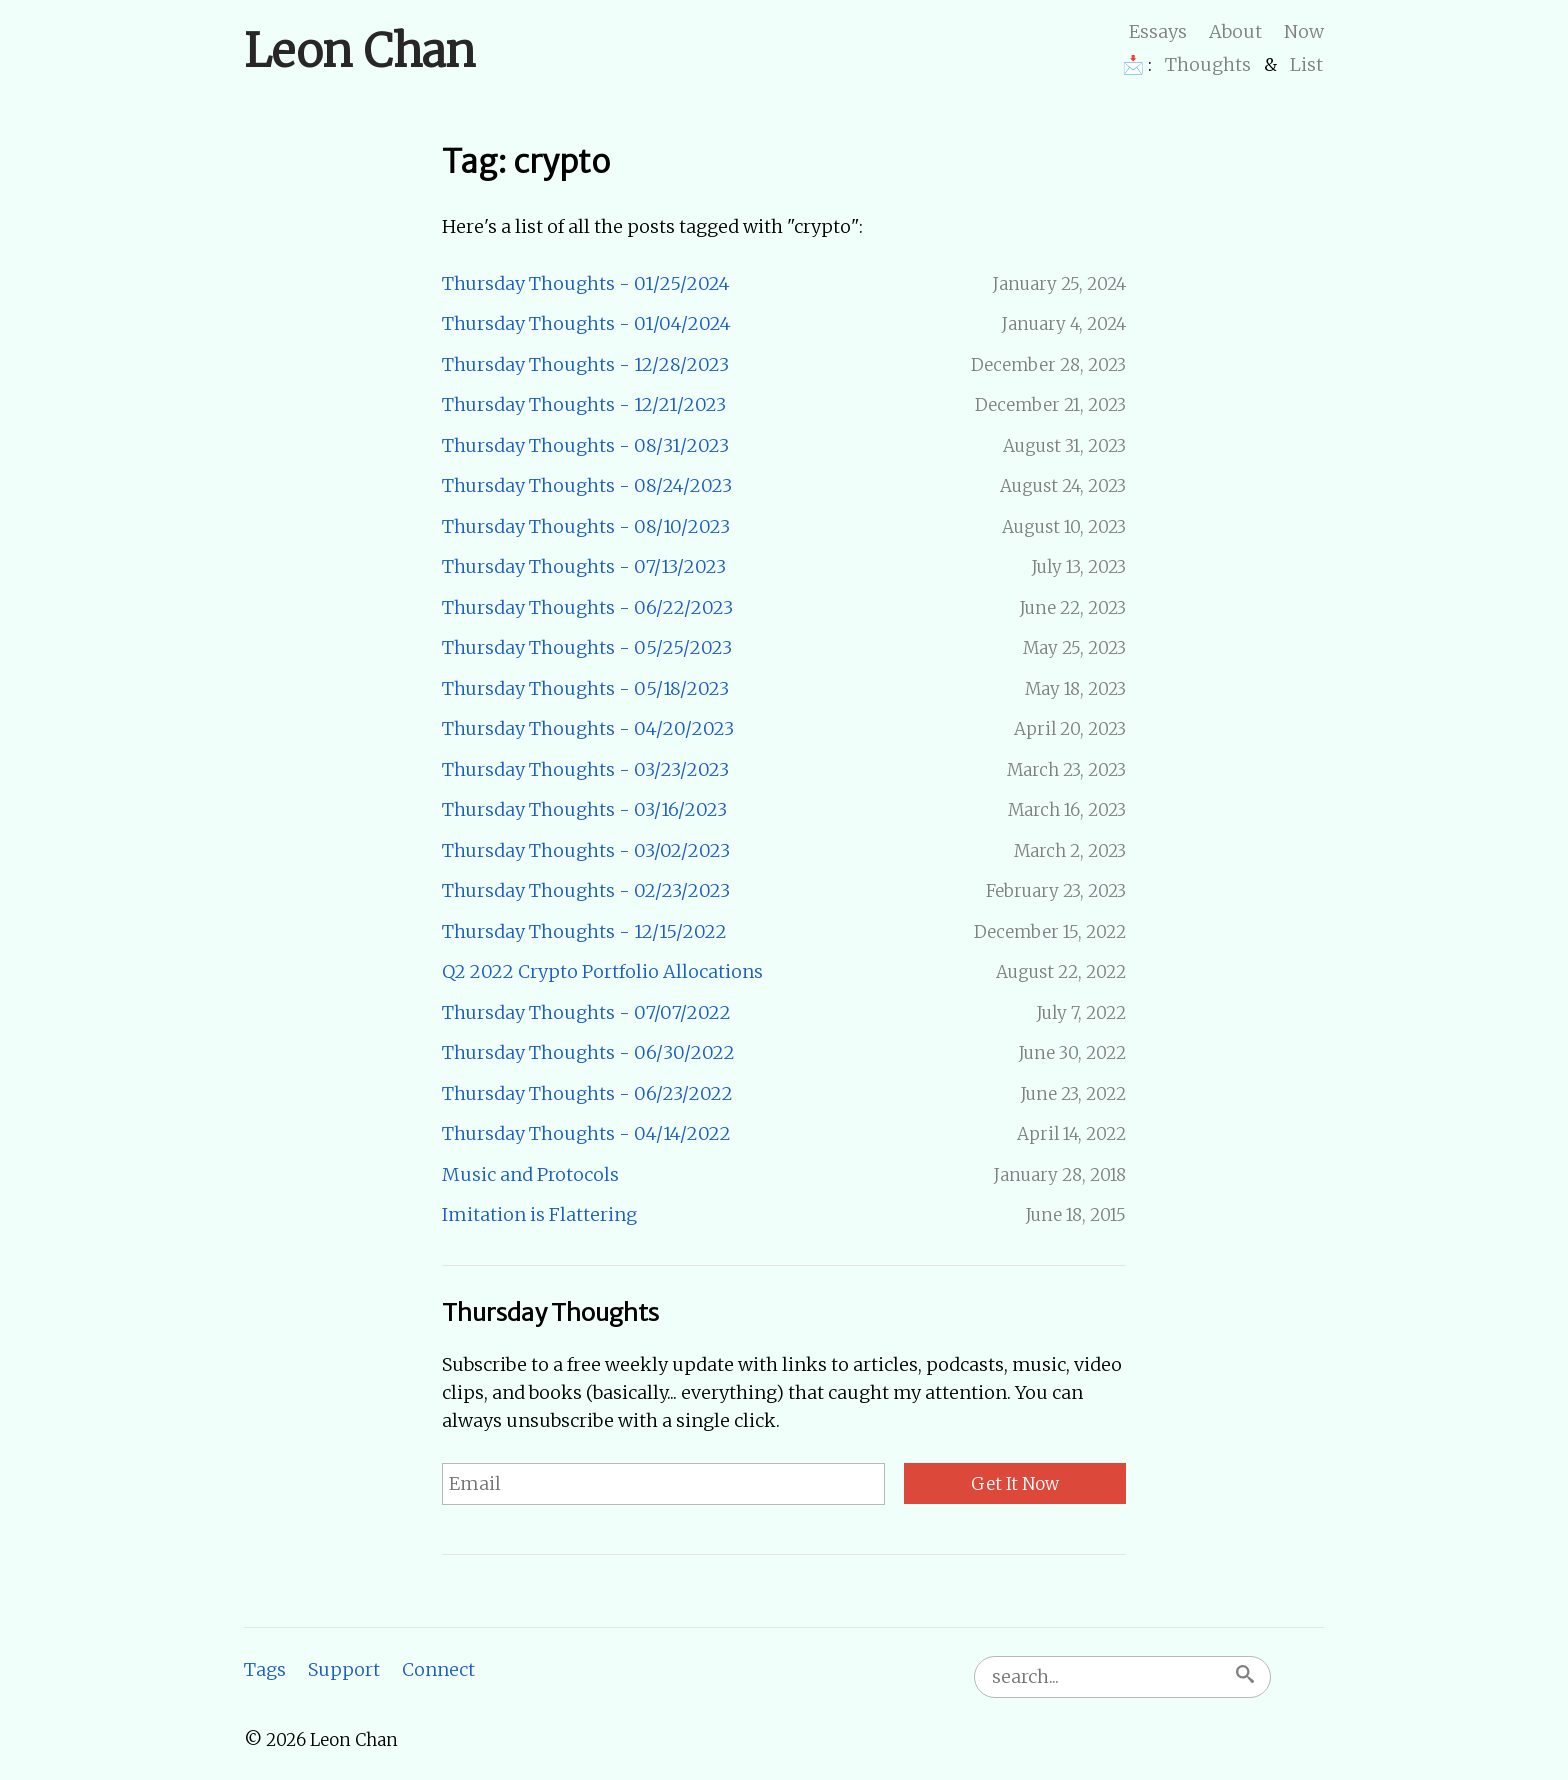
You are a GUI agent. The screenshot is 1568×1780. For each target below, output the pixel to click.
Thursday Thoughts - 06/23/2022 (587, 1093)
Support (344, 1669)
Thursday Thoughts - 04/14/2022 (586, 1133)
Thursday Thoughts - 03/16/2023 (584, 809)
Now (1304, 31)
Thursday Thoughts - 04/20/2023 (588, 728)
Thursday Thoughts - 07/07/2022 (586, 1012)
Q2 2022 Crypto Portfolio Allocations (602, 971)
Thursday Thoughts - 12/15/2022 (584, 931)
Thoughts (1208, 64)
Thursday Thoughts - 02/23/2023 (586, 890)
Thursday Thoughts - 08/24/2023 (587, 485)
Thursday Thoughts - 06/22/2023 (587, 607)
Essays (1158, 31)
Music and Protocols (530, 1174)
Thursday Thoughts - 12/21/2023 (584, 404)
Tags (265, 1669)
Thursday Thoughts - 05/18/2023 (585, 688)
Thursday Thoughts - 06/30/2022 (588, 1052)
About (1235, 31)
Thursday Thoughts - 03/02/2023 (586, 850)
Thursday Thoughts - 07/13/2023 (584, 566)
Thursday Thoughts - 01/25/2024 (586, 283)
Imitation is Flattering (539, 1214)
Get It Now (1015, 1484)
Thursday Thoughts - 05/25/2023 (587, 647)
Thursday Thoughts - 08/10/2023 (586, 526)
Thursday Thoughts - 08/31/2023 (585, 445)
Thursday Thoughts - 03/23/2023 (585, 769)
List (1306, 64)
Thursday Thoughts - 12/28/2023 (585, 364)
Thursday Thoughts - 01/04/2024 (586, 323)
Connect (438, 1669)
